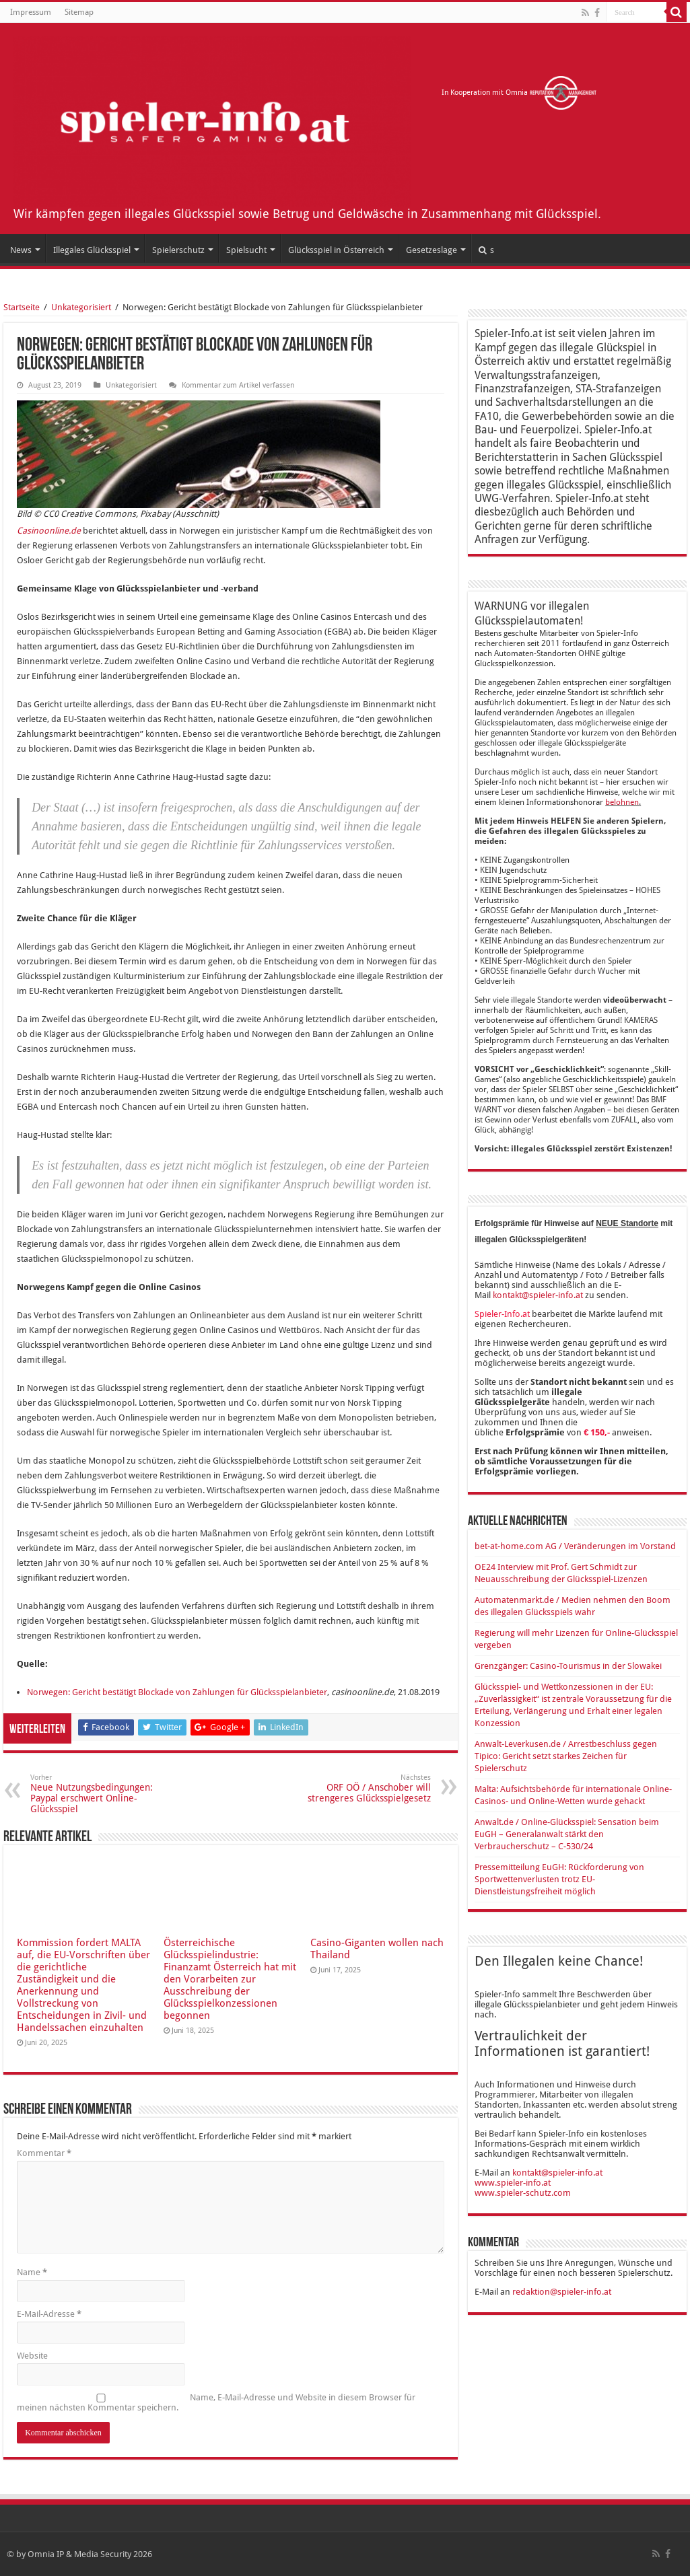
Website (32, 2356)
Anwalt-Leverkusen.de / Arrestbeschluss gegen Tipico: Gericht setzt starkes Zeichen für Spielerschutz (566, 1756)
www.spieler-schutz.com (523, 2193)
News (21, 250)
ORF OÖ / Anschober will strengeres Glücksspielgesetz (362, 1788)
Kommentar (44, 2153)
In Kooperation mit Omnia (519, 92)
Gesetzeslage (431, 250)
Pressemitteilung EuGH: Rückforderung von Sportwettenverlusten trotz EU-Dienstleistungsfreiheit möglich (559, 1879)
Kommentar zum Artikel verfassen (238, 385)
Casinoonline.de (49, 531)
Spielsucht (246, 250)
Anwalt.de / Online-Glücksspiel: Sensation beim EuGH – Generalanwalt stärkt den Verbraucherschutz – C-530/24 (567, 1834)
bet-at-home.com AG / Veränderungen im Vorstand (575, 1546)
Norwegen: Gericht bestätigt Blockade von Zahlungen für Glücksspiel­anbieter (177, 1692)
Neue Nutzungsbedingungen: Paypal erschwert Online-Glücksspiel (99, 1793)
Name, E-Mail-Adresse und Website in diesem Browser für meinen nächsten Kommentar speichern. (216, 2402)
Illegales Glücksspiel (92, 250)
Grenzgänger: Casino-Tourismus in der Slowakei (568, 1666)
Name (32, 2272)
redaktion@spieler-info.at (561, 2292)
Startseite (21, 307)
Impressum (30, 12)
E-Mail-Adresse (49, 2314)
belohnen (622, 802)
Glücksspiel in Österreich (336, 250)
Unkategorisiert (81, 307)
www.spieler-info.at (513, 2183)
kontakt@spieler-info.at (538, 1295)
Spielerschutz (178, 250)
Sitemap (79, 12)
